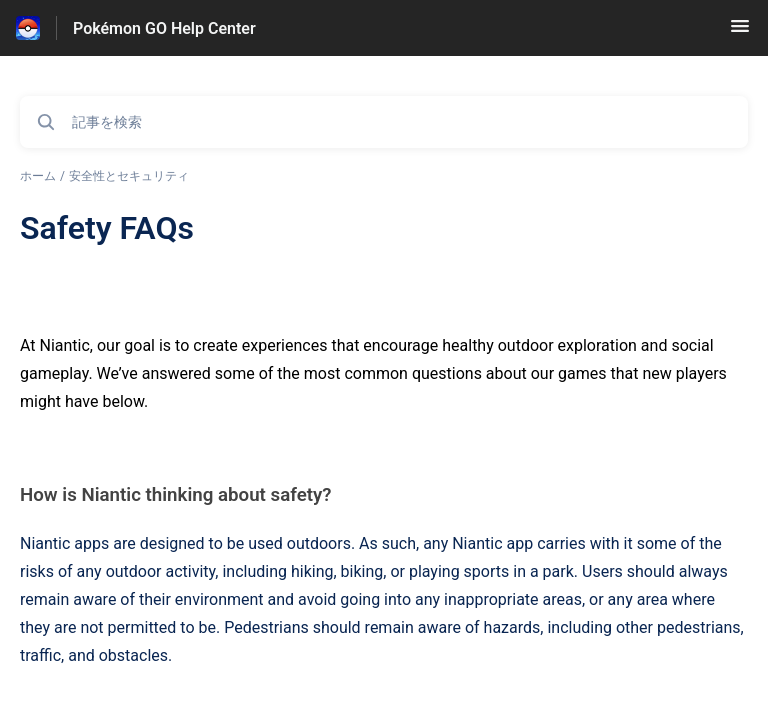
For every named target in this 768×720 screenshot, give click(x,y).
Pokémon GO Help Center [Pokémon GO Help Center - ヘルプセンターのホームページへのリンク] (164, 28)
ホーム (38, 176)
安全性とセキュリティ (129, 176)
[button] (740, 32)
